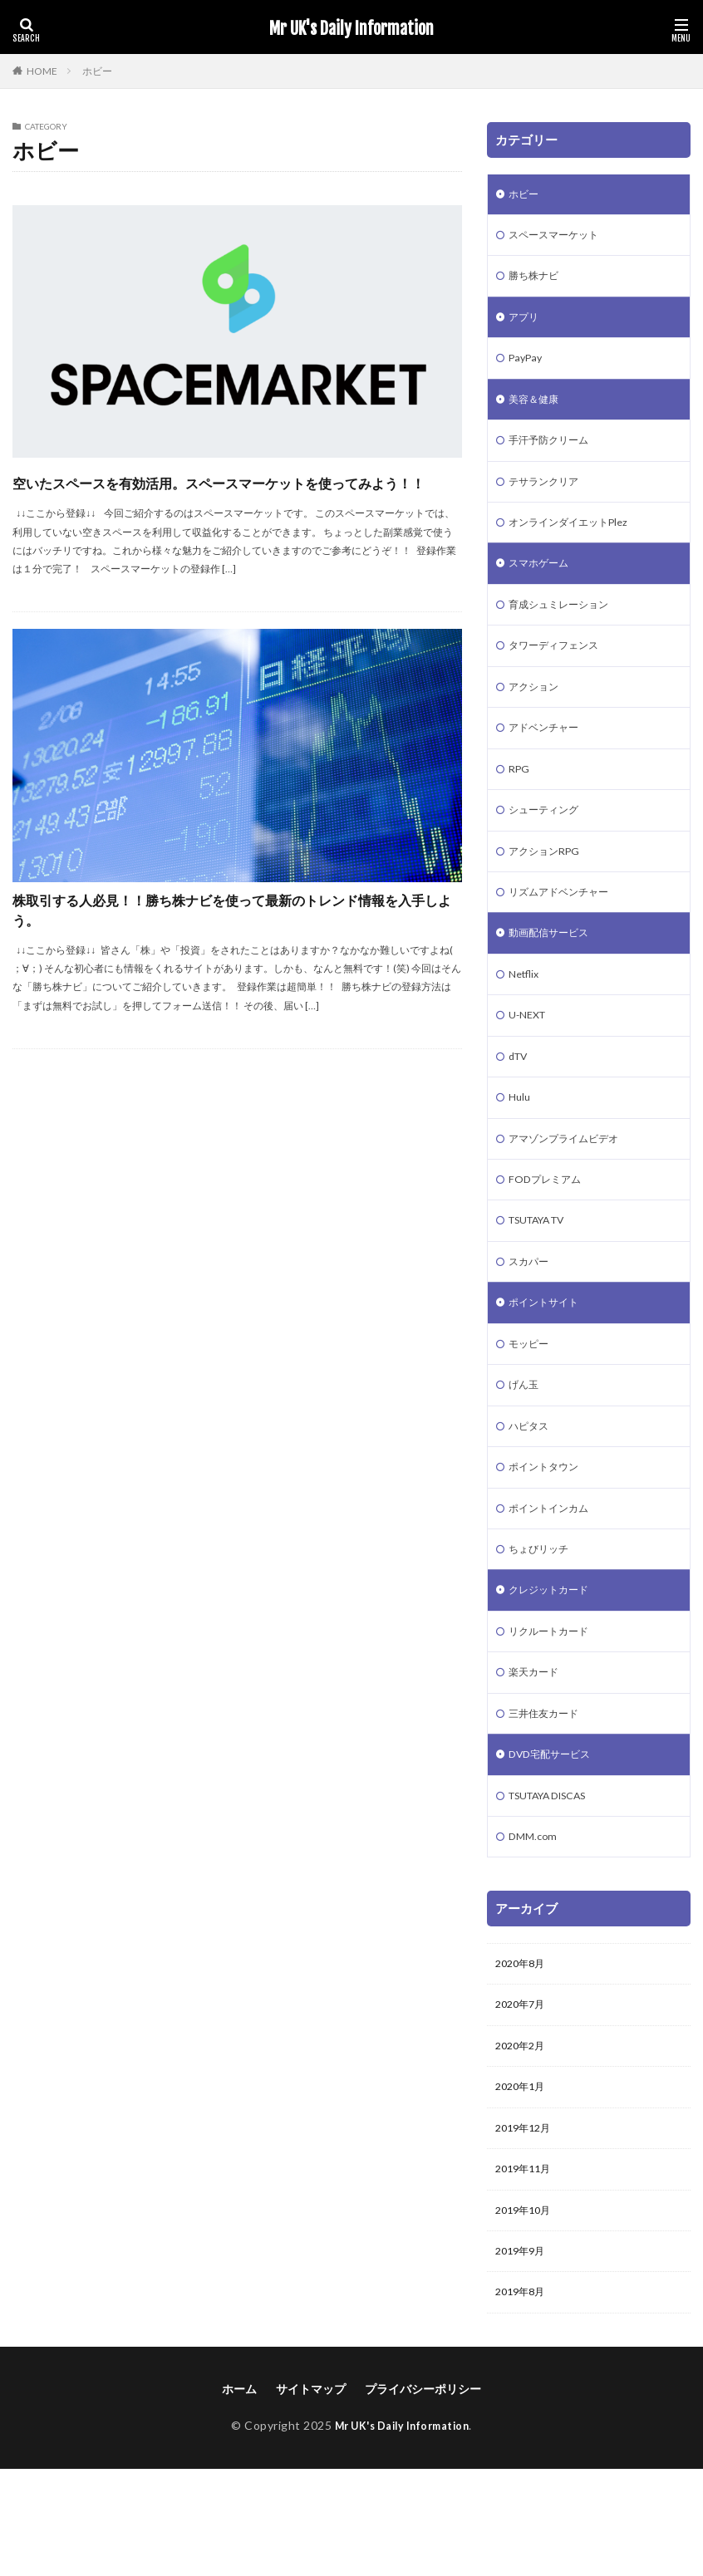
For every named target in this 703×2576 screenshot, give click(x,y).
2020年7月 (523, 2095)
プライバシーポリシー (423, 2495)
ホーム (239, 2495)
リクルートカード (555, 1707)
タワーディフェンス (561, 671)
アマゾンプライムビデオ (573, 1189)
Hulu (521, 1146)
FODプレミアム (550, 1232)
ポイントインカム (555, 1578)
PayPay (528, 368)
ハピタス (532, 1491)
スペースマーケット (561, 239)
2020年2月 (523, 2139)
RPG (521, 800)
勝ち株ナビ (538, 282)
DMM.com (535, 1923)
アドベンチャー (549, 757)
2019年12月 (526, 2225)
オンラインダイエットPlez (577, 541)
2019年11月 (526, 2268)
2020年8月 (523, 2052)
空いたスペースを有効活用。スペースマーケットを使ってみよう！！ (237, 496)
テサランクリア (549, 498)
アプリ (526, 325)
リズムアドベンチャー (567, 930)
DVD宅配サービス (556, 1837)
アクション (538, 714)
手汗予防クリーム (555, 455)
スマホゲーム (543, 584)
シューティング (549, 844)
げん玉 (526, 1448)
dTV (520, 1103)
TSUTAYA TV (545, 1275)
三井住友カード (549, 1794)
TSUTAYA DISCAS (558, 1880)
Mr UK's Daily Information (351, 29)
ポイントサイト (549, 1362)
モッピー (532, 1405)
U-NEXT (530, 1059)
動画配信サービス (555, 973)
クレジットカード (555, 1664)
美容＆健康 (538, 412)
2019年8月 (523, 2398)
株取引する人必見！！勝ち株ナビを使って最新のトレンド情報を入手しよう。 (235, 950)
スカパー (532, 1319)
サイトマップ (311, 2495)
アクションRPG (550, 887)
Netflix (526, 1016)
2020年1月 (523, 2182)
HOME (42, 71)
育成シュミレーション (567, 628)
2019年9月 (523, 2355)
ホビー (97, 71)
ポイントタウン (549, 1535)
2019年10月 (526, 2311)
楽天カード (538, 1751)
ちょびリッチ (543, 1621)
